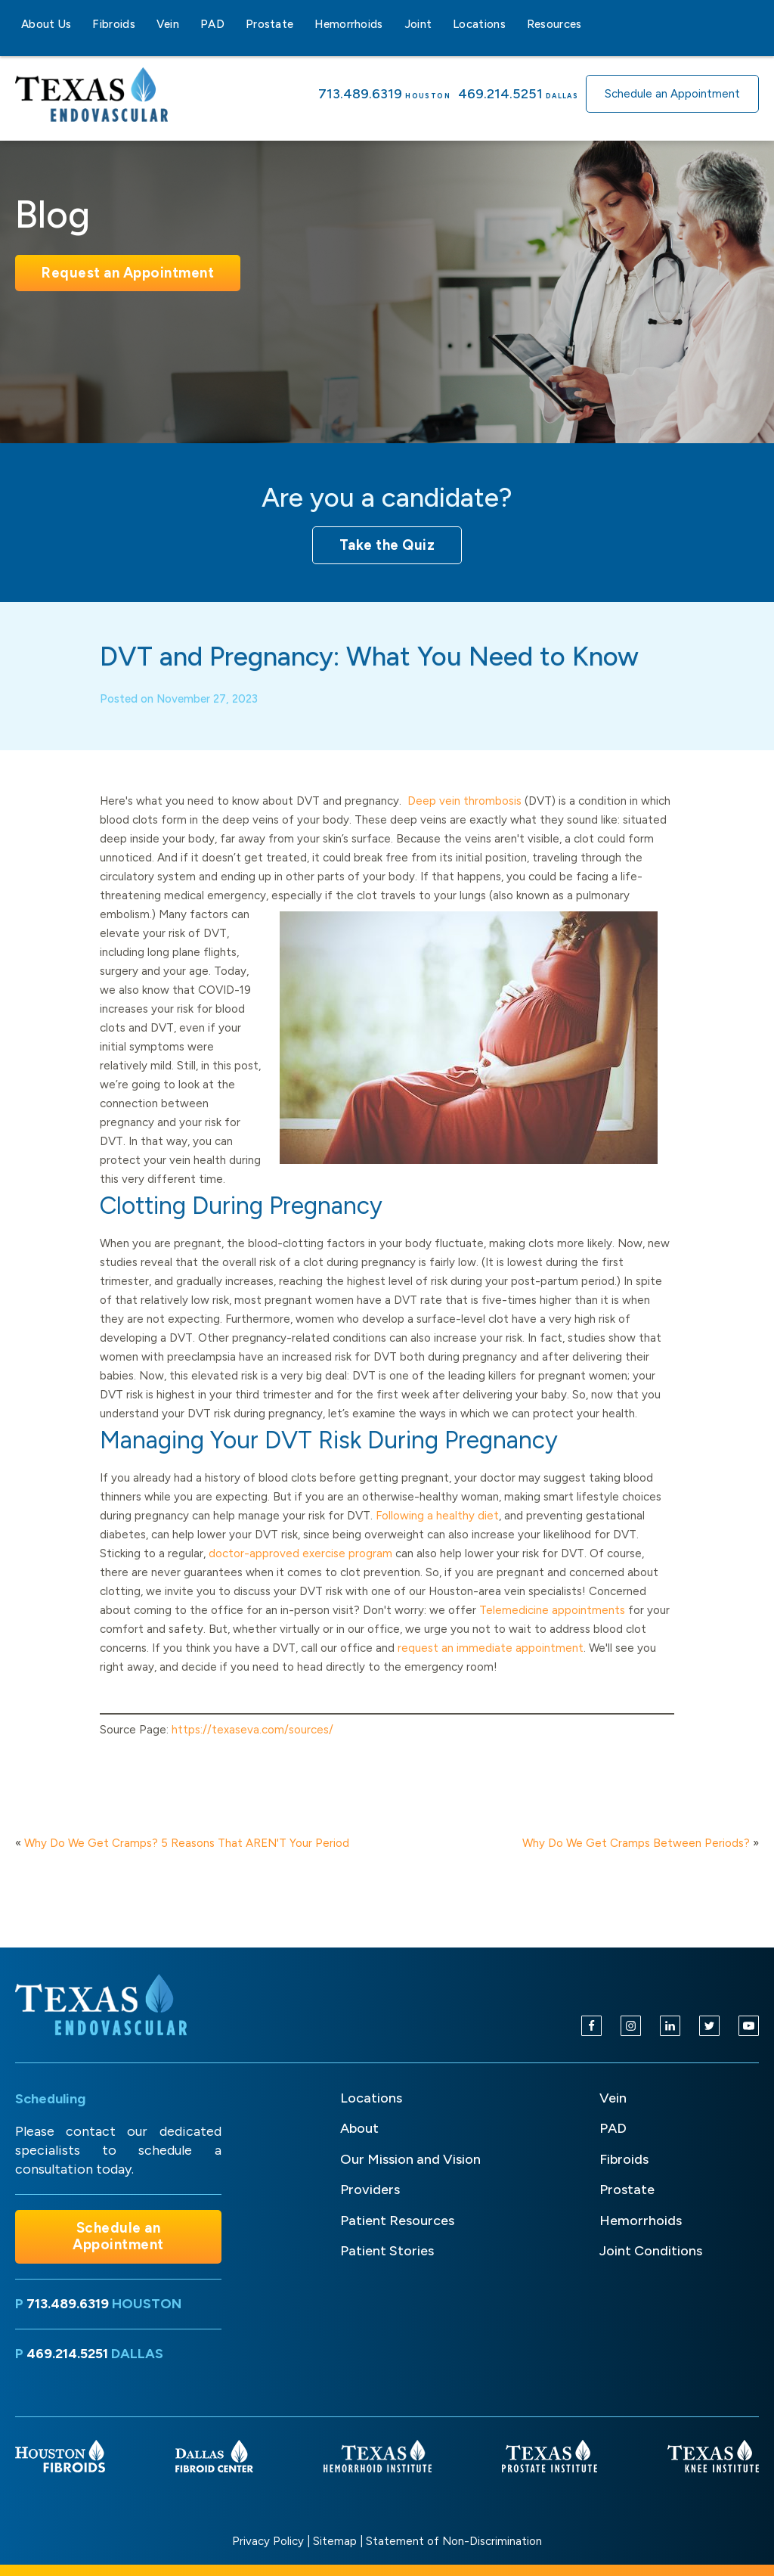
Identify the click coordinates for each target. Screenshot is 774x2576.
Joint (418, 24)
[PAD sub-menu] (234, 24)
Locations (479, 24)
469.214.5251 (500, 93)
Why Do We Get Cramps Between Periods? (636, 1843)
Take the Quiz (387, 545)
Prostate (269, 24)
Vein (167, 24)
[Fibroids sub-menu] (144, 24)
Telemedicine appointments (552, 1631)
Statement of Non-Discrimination (454, 2541)
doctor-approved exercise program (300, 1574)
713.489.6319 (360, 93)
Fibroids (113, 24)
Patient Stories (387, 2250)
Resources (554, 24)
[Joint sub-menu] (441, 24)
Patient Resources (397, 2220)
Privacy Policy (268, 2541)
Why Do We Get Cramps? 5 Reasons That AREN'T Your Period (186, 1843)
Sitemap (335, 2541)
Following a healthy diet (437, 1537)
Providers (370, 2189)
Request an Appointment (128, 272)
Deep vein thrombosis (464, 822)
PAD (212, 24)
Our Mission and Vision (410, 2159)
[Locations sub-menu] (515, 24)
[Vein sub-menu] (188, 24)
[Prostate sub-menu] (302, 24)
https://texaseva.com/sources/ (252, 1751)
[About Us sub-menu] (80, 24)
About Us (46, 24)
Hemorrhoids (348, 24)
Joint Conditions (650, 2250)
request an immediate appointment (491, 1669)
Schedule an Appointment (672, 94)
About (359, 2128)
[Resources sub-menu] (591, 24)
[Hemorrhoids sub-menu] (392, 24)
